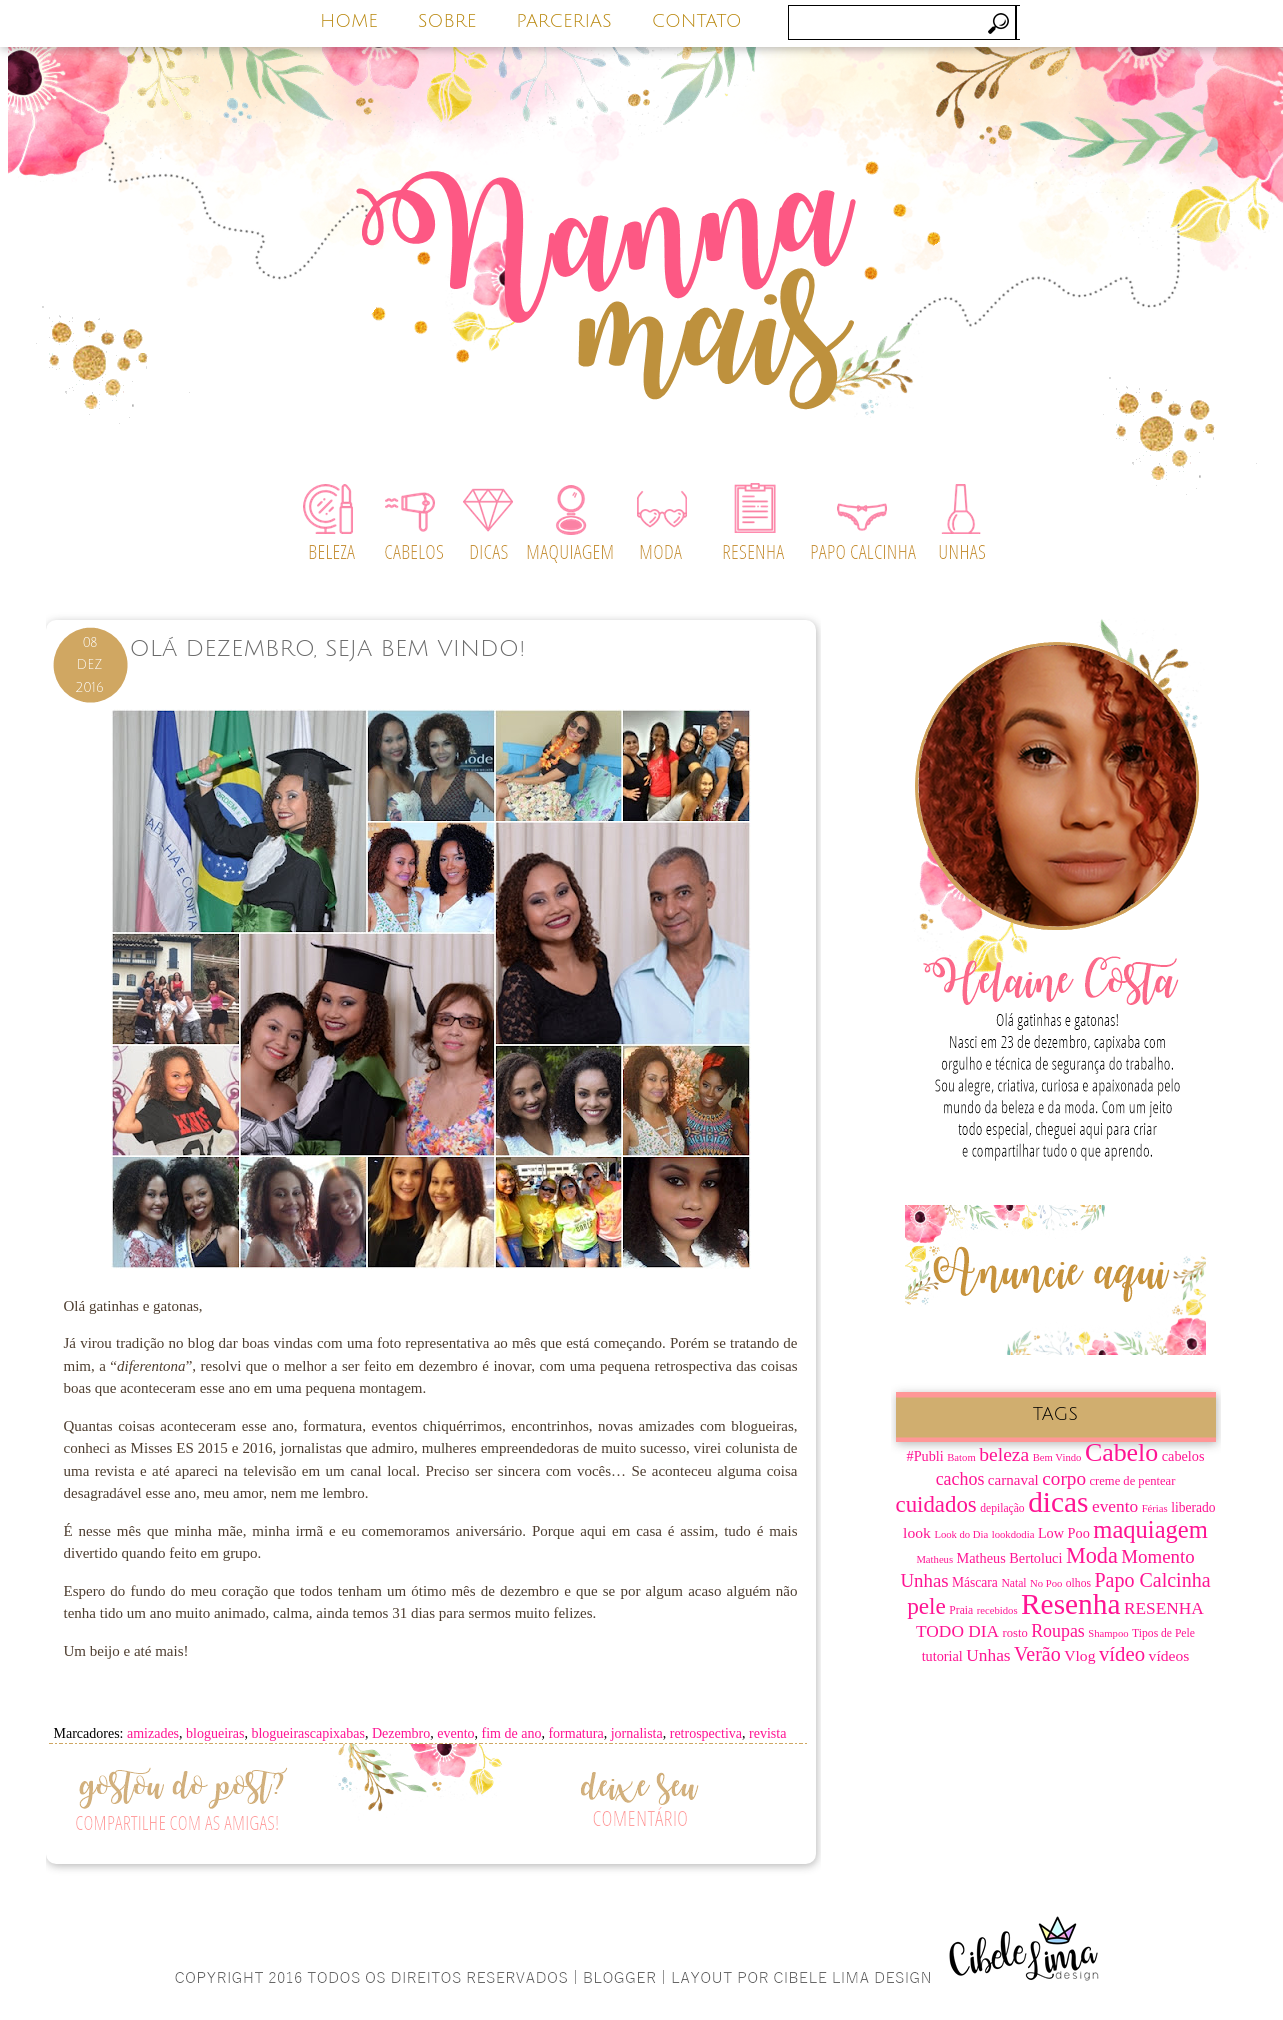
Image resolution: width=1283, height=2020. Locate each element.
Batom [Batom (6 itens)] (961, 1457)
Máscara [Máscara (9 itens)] (975, 1582)
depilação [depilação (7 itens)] (1002, 1508)
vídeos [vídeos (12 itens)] (1169, 1655)
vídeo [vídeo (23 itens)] (1122, 1654)
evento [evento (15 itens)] (1115, 1506)
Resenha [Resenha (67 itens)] (1070, 1604)
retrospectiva (706, 1733)
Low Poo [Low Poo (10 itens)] (1064, 1533)
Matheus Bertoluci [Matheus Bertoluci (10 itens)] (1010, 1558)
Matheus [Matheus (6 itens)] (934, 1559)
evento (455, 1733)
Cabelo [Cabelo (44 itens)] (1121, 1452)
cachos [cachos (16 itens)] (960, 1479)
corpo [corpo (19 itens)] (1064, 1478)
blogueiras (215, 1733)
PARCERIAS (564, 21)
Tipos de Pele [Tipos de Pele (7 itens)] (1163, 1633)
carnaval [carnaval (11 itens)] (1013, 1480)
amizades (153, 1733)
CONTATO (697, 21)
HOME (349, 21)
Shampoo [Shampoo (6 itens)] (1108, 1633)
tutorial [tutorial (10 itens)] (942, 1656)
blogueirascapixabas (308, 1733)
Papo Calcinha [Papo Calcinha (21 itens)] (1152, 1580)
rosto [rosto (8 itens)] (1015, 1633)
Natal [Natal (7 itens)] (1013, 1583)
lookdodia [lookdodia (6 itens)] (1013, 1534)
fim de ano (512, 1733)
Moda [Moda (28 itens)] (1092, 1555)
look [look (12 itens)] (917, 1532)
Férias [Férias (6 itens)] (1155, 1508)
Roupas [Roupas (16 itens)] (1058, 1631)
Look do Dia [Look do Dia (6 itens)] (961, 1534)
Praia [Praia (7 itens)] (961, 1610)
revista (767, 1733)
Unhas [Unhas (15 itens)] (988, 1655)
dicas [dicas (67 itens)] (1058, 1502)
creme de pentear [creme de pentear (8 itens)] (1133, 1481)
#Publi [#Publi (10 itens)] (925, 1456)
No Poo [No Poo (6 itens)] (1046, 1583)
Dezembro (401, 1733)
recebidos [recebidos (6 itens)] (997, 1610)
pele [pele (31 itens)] (926, 1606)
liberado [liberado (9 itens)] (1193, 1507)
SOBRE (447, 21)
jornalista (637, 1733)
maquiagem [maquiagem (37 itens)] (1150, 1529)
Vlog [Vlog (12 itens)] (1079, 1655)
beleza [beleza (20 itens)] (1004, 1454)
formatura (575, 1733)
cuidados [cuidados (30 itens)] (936, 1504)
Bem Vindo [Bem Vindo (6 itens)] (1057, 1457)
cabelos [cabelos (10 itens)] (1183, 1456)
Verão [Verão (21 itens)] (1037, 1654)
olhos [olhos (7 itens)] (1078, 1583)
